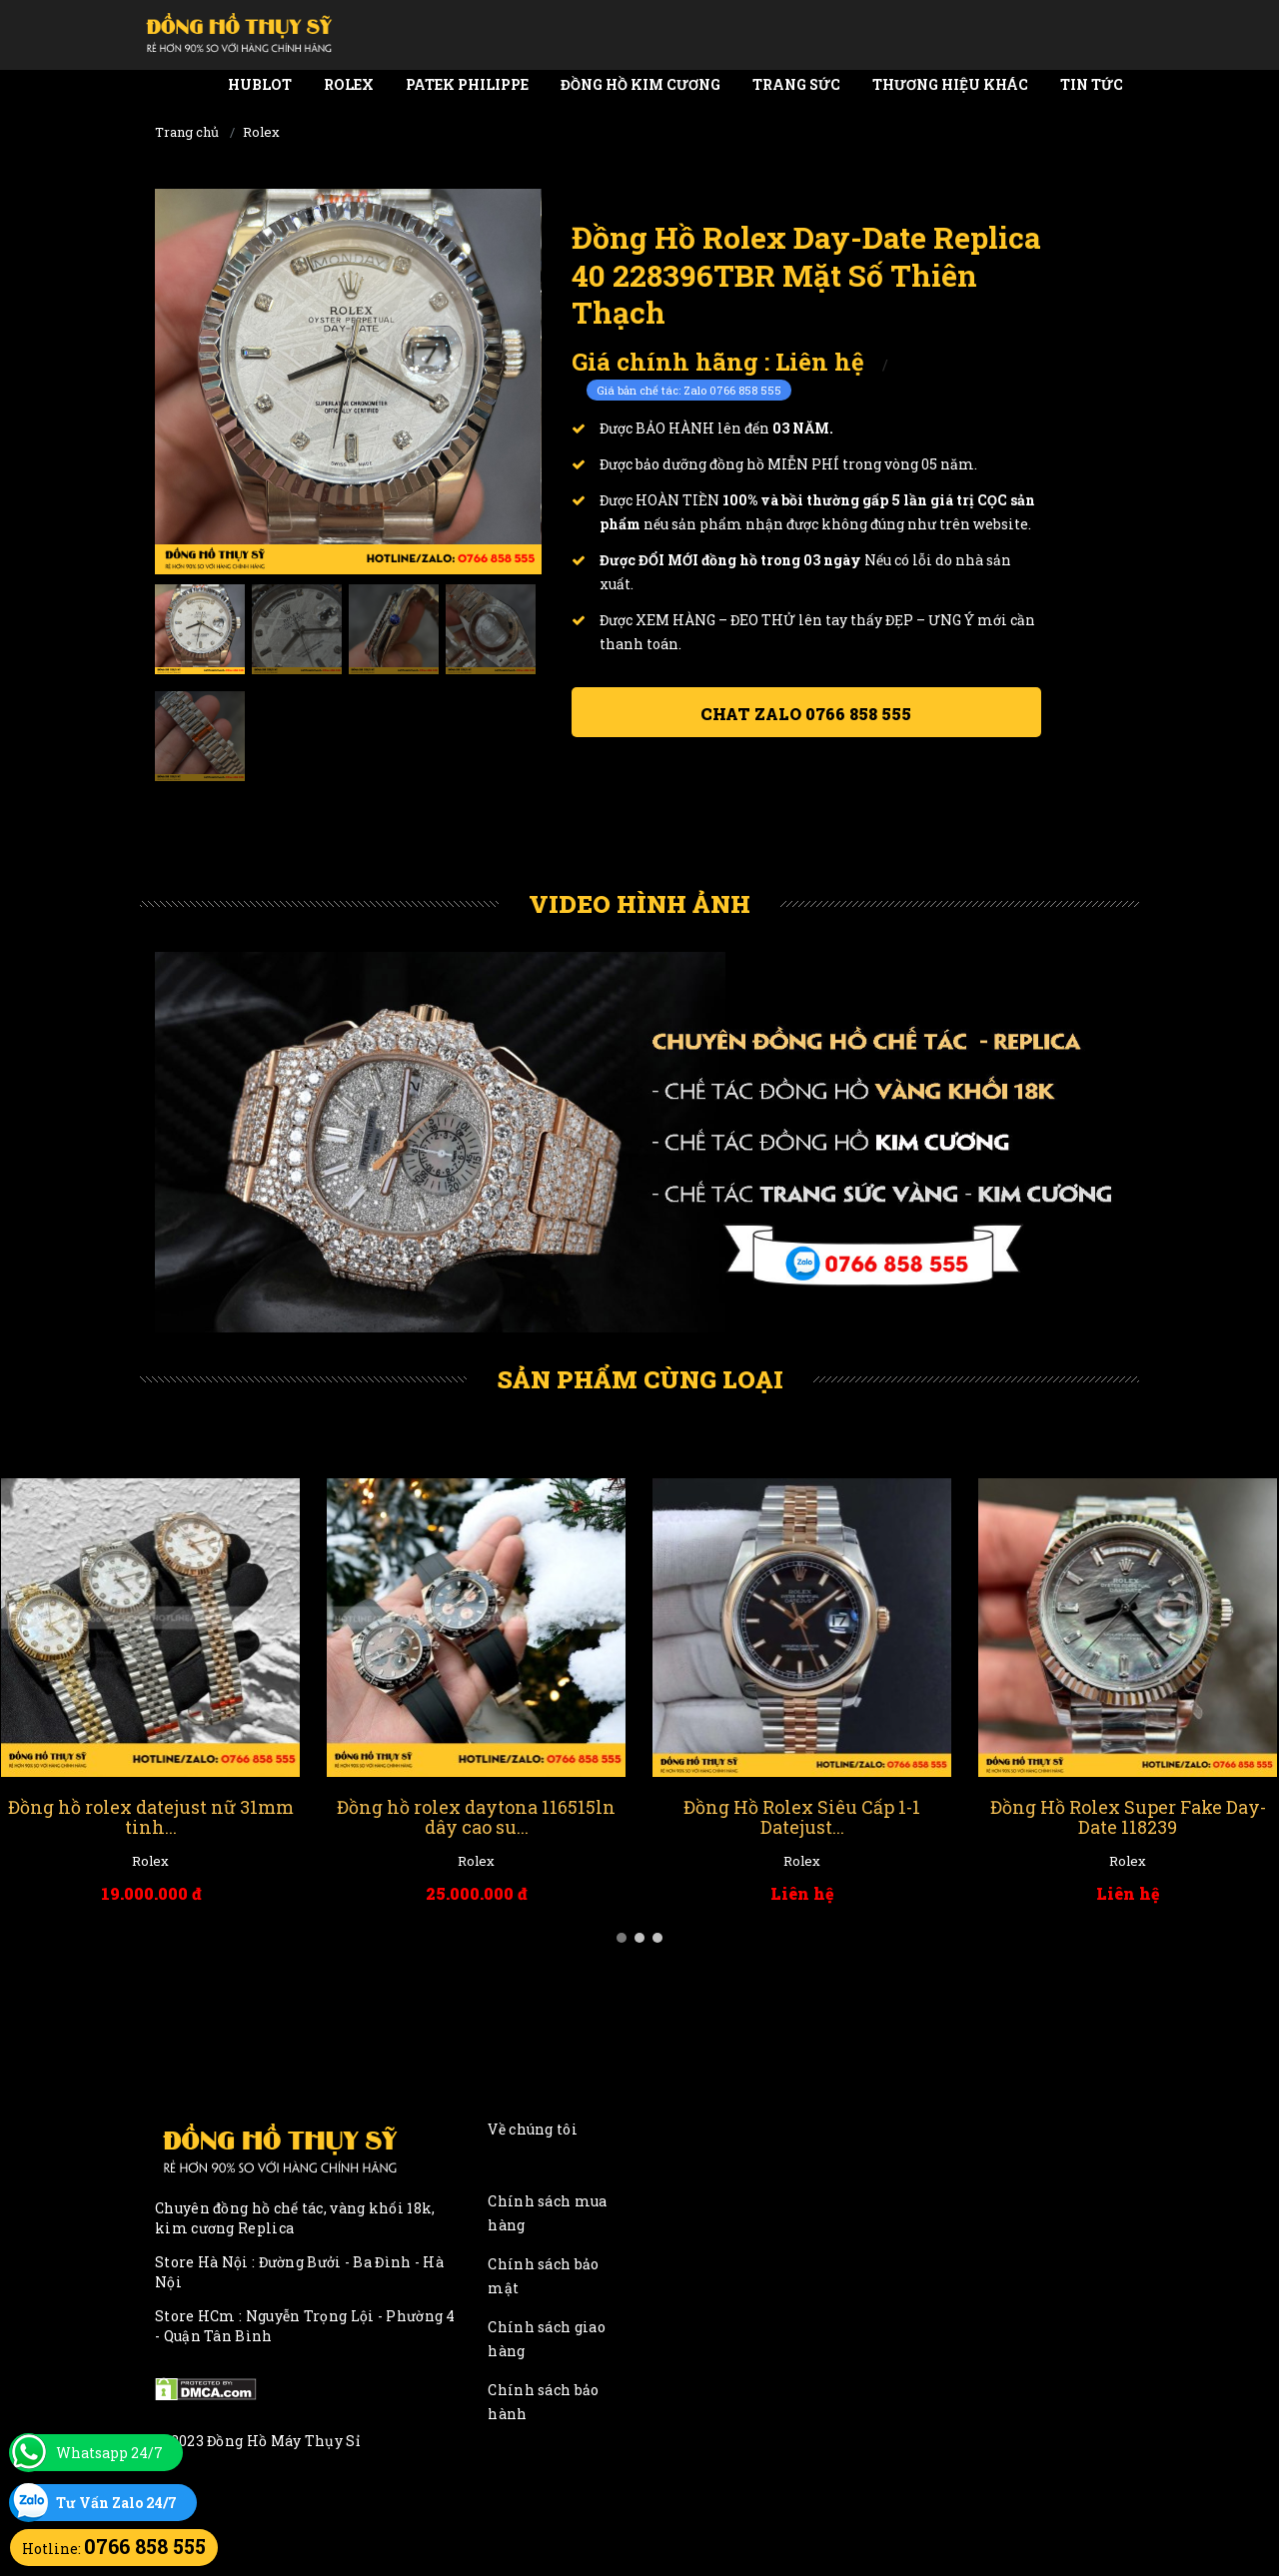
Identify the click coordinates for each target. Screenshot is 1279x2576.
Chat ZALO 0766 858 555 (805, 713)
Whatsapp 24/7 (109, 2452)
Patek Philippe (467, 84)
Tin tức (1091, 84)
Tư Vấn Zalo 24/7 (116, 2502)
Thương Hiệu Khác (950, 84)
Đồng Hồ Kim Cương (640, 84)
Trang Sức (796, 84)
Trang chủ (187, 132)
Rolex (349, 84)
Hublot (260, 84)
